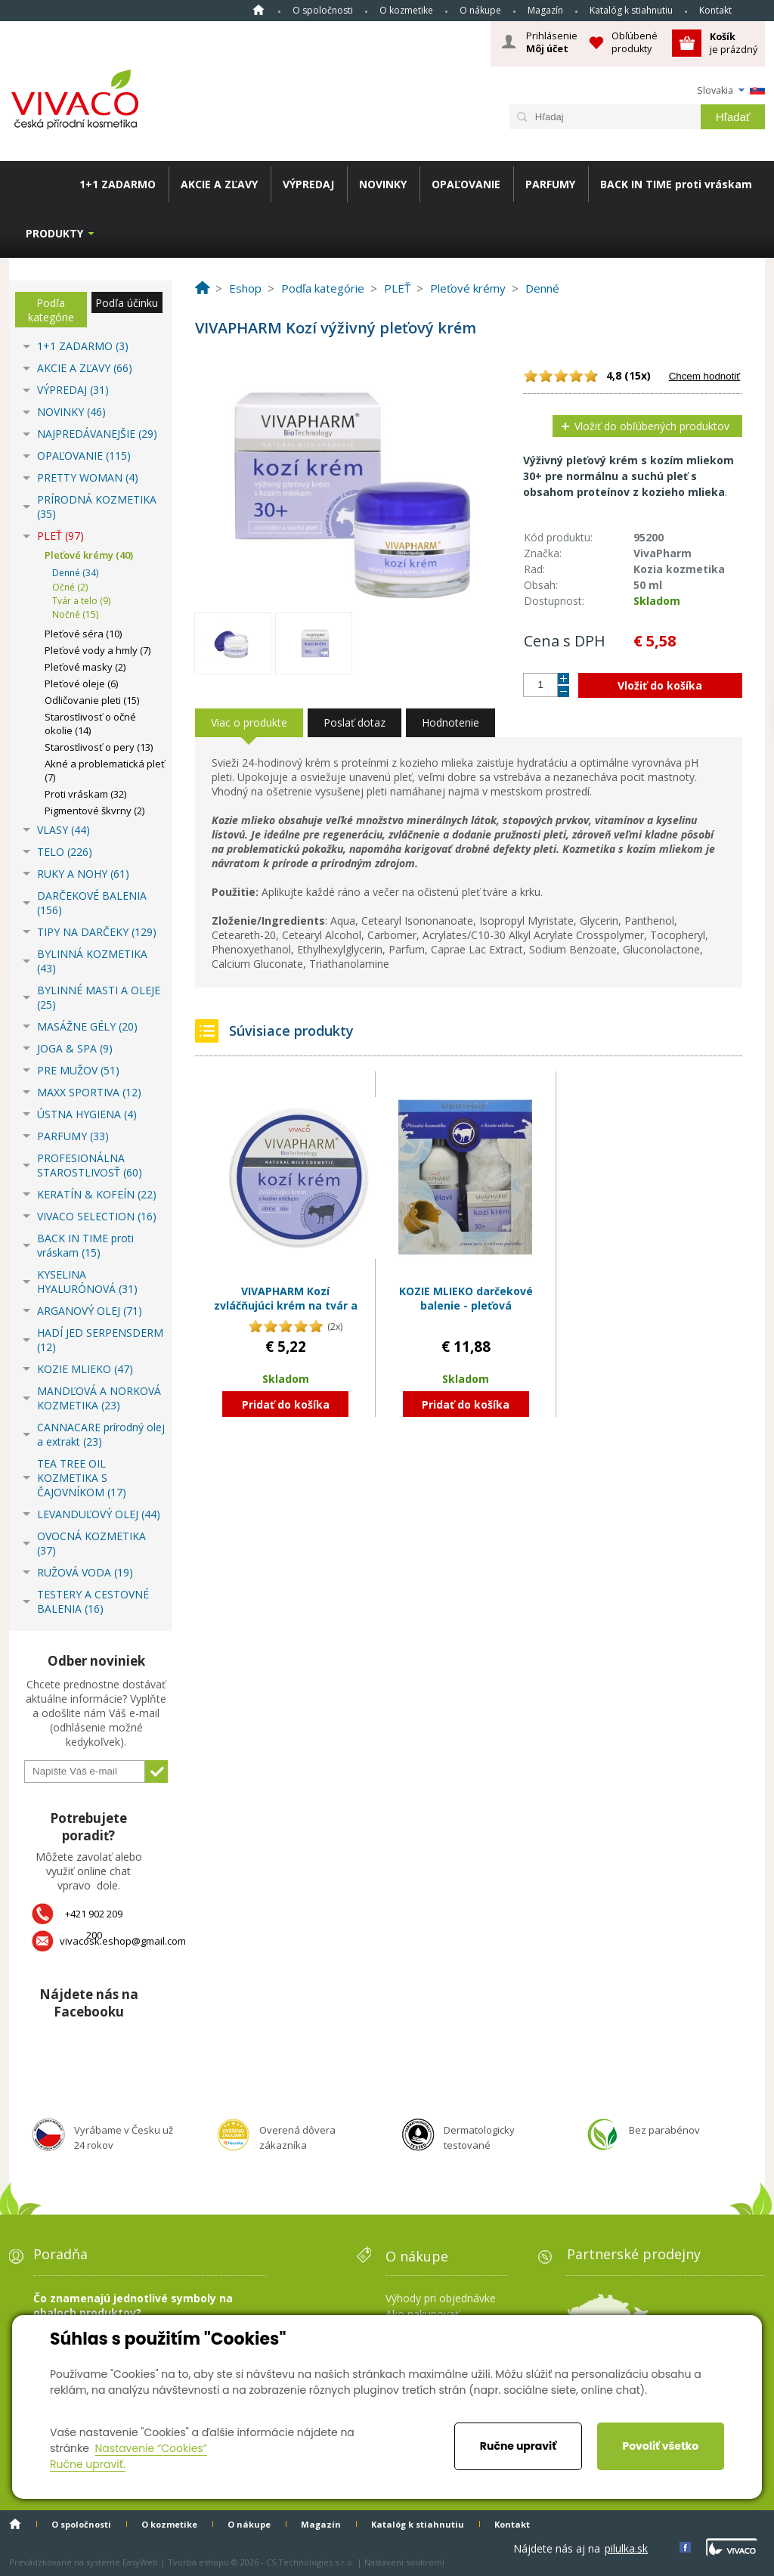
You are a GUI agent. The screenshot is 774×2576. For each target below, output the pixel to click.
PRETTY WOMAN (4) (87, 477)
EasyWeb (140, 2562)
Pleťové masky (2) (85, 667)
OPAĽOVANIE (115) (84, 455)
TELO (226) (64, 852)
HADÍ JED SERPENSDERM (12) (100, 1339)
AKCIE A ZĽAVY (219, 184)
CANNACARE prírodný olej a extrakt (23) (101, 1434)
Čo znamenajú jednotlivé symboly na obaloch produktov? (133, 2305)
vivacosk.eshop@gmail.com (123, 1941)
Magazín (545, 10)
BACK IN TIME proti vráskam (676, 184)
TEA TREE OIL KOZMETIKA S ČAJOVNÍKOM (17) (81, 1477)
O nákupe (480, 10)
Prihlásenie (551, 42)
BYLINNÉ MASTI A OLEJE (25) (98, 997)
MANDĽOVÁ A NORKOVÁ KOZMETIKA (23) (99, 1398)
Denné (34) (75, 572)
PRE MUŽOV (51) (78, 1070)
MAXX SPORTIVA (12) (89, 1092)
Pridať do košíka (286, 1404)
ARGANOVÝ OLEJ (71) (89, 1310)
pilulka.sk (626, 2548)
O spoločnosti (323, 10)
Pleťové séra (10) (83, 633)
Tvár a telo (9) (81, 600)
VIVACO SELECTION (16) (96, 1216)
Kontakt (715, 10)
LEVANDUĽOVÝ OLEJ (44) (98, 1514)
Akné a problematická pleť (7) (105, 770)
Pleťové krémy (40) (89, 555)
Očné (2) (70, 587)
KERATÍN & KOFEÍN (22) (96, 1194)
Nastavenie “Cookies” (150, 2448)
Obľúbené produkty (634, 41)
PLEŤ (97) (60, 536)
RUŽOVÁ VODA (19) (85, 1572)
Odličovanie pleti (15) (92, 700)
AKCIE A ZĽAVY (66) (84, 368)
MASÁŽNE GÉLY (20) (87, 1026)
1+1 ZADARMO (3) (82, 346)
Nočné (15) (75, 614)
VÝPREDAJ (308, 184)
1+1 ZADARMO (117, 184)
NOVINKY (383, 184)
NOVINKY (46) (71, 412)
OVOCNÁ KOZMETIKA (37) (91, 1543)
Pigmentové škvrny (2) (94, 810)
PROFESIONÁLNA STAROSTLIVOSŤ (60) (89, 1165)
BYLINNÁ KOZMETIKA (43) (92, 961)
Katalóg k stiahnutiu (631, 10)
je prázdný (733, 42)
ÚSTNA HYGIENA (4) (87, 1114)
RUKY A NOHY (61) (83, 873)
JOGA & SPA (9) (75, 1048)
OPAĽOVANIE (466, 184)
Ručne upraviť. (87, 2464)
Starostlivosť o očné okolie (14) (90, 723)
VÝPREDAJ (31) (73, 390)
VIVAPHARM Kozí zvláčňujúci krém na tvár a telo (286, 1306)
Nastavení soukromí (404, 2562)
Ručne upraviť (518, 2446)
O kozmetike (406, 10)
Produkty (54, 233)
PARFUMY (550, 184)
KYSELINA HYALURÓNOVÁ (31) (87, 1281)
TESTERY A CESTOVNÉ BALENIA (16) (93, 1601)
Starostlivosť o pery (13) (99, 747)
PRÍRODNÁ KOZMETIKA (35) (96, 506)
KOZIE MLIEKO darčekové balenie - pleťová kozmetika (466, 1306)
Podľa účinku (126, 303)
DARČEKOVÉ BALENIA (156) (92, 902)
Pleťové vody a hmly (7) (97, 650)
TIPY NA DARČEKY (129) (96, 932)
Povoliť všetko (660, 2446)
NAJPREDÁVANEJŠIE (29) (97, 433)
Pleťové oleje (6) (81, 683)
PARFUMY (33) (73, 1136)
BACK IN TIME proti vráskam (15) (85, 1245)
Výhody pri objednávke (440, 2298)
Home (258, 10)
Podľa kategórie (51, 310)
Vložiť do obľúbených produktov (651, 426)
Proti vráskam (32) (85, 794)
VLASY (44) (63, 830)
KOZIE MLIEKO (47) (85, 1369)
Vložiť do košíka (660, 685)
